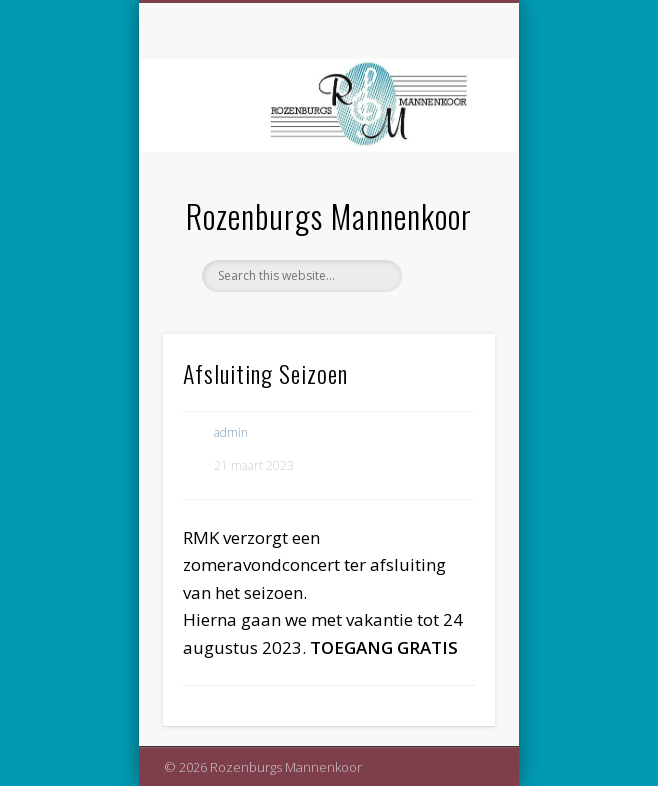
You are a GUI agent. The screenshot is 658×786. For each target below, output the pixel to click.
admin (231, 432)
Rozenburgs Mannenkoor (329, 215)
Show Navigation (446, 179)
